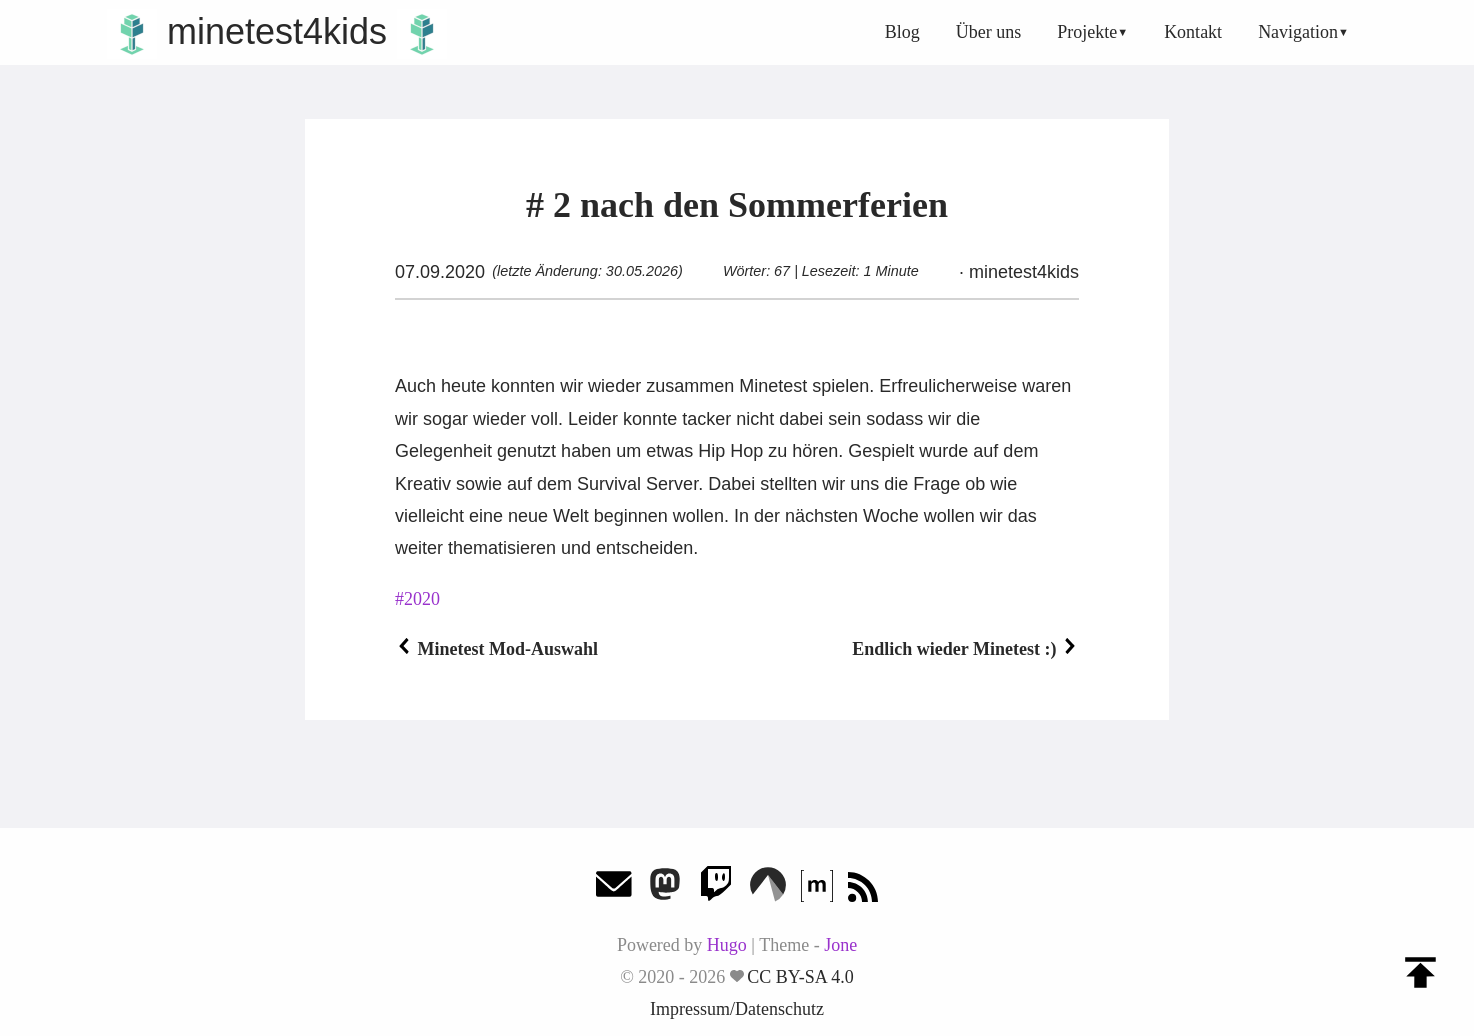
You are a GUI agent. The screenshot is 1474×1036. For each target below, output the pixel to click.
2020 (422, 599)
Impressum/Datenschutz (737, 1009)
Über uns (989, 32)
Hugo (727, 945)
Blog (902, 32)
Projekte (1087, 32)
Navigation (1298, 32)
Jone (840, 945)
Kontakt (1193, 32)
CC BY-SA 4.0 (800, 977)
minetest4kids (277, 31)
